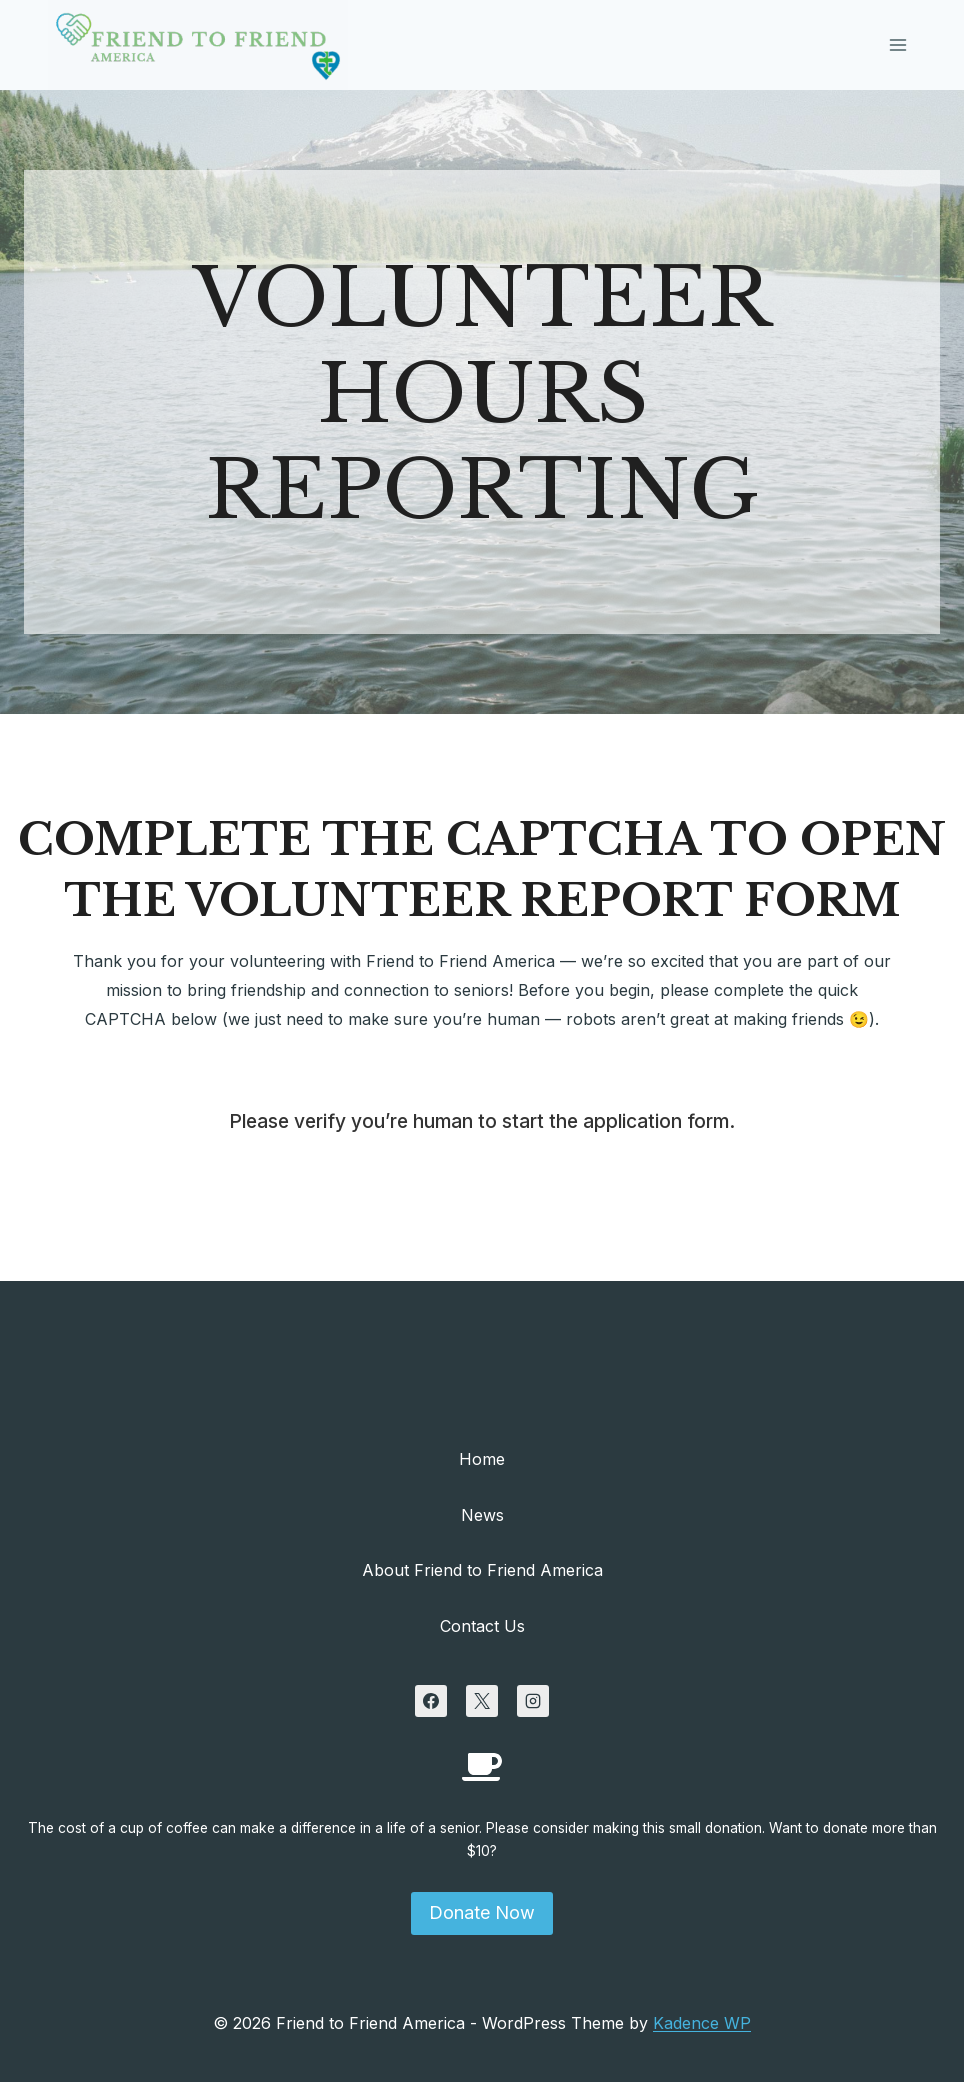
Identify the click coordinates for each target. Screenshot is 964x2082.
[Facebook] (431, 1701)
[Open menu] (897, 44)
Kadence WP (702, 2023)
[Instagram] (533, 1701)
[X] (482, 1701)
